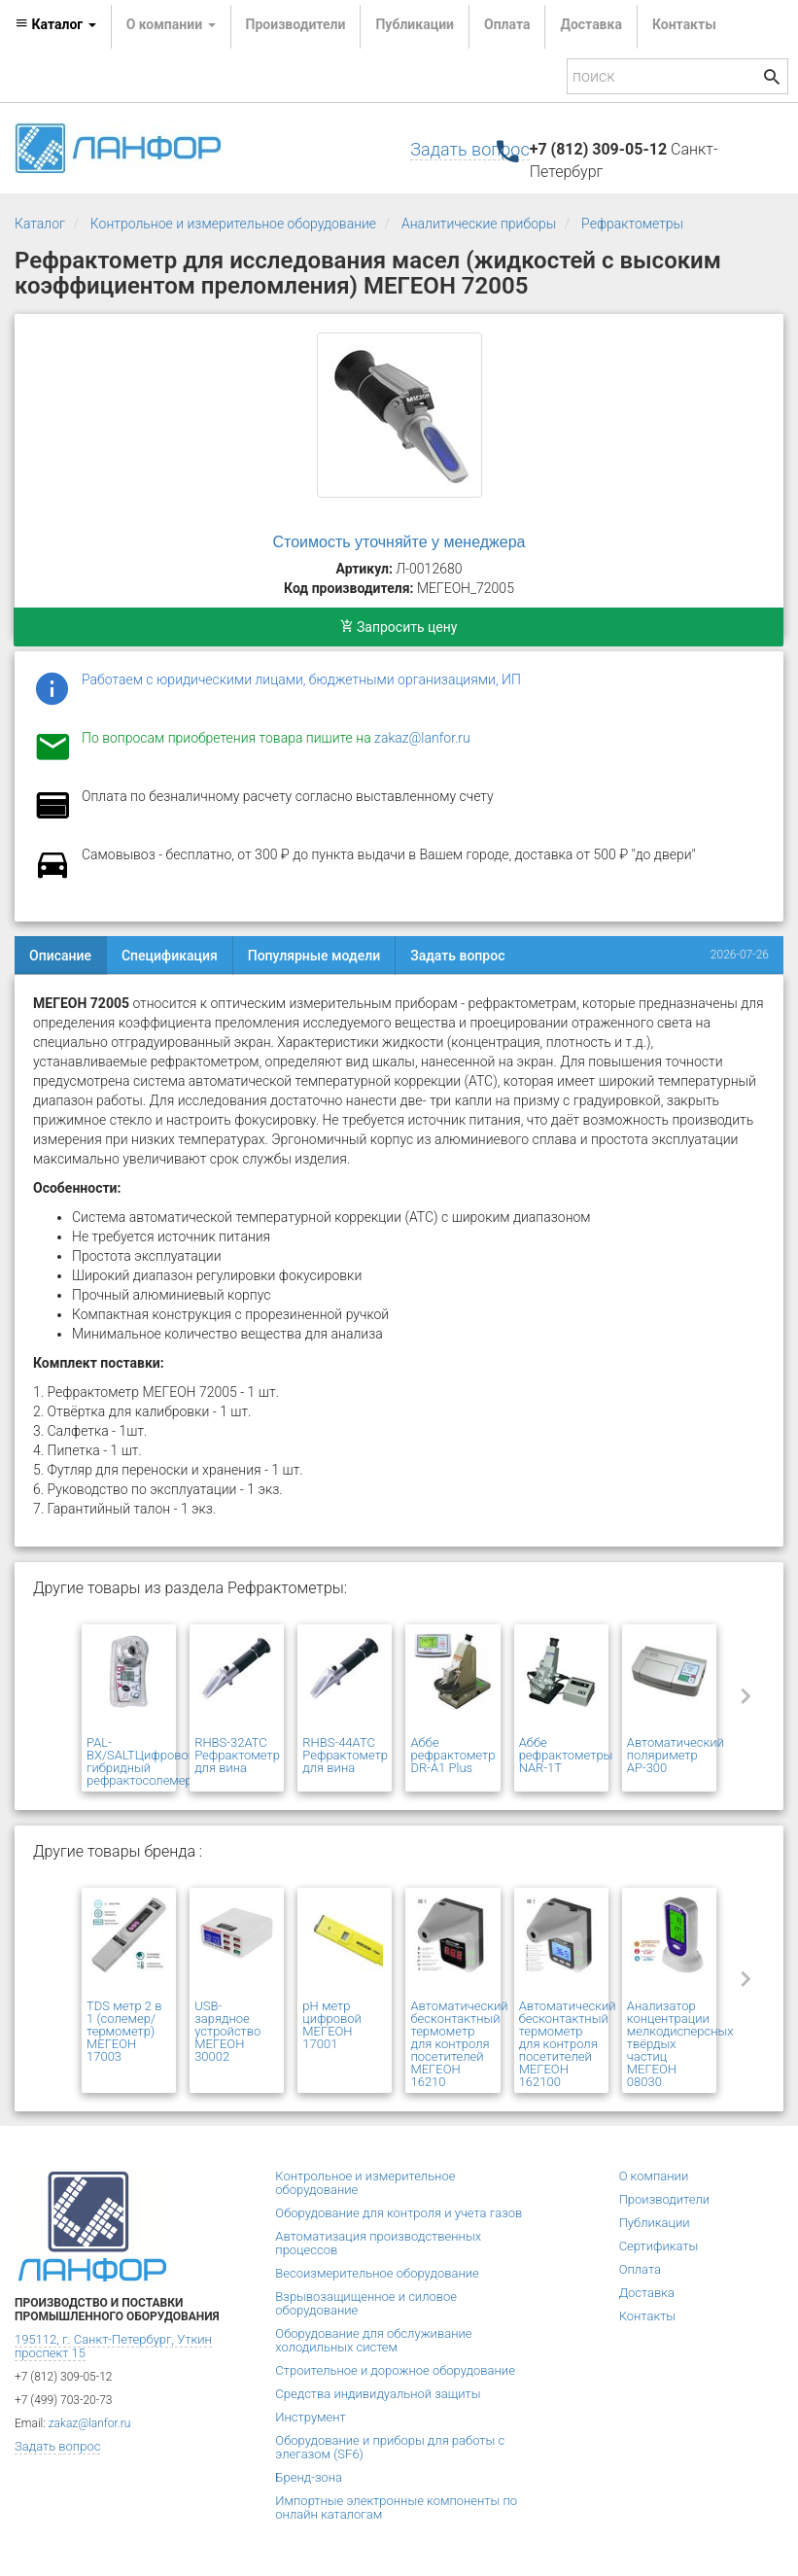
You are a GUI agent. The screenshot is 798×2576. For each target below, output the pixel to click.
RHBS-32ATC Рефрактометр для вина (237, 1755)
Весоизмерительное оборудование (376, 2273)
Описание (60, 955)
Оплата (507, 24)
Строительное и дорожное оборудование (395, 2370)
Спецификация (169, 955)
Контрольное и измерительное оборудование (233, 223)
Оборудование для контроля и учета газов (398, 2213)
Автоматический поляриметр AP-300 (675, 1755)
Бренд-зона (308, 2477)
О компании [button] (171, 24)
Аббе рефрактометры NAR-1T (566, 1755)
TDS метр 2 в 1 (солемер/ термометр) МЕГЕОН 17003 (124, 2031)
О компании (654, 2176)
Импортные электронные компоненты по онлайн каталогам (396, 2507)
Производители (296, 24)
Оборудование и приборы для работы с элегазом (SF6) (389, 2447)
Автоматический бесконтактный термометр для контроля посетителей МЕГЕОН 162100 (567, 2044)
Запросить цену (399, 627)
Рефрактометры (632, 223)
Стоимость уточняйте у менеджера (399, 542)
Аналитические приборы (478, 223)
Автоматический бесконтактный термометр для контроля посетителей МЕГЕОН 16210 (458, 2044)
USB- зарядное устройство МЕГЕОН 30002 (227, 2031)
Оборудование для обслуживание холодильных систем (373, 2340)
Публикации (414, 24)
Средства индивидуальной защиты (377, 2393)
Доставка (590, 24)
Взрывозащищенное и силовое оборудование (366, 2303)
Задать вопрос (469, 149)
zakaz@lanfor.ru (422, 738)
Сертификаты (659, 2246)
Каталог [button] (55, 24)
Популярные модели (314, 955)
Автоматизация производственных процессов (378, 2243)
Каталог (40, 223)
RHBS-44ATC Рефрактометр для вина (345, 1755)
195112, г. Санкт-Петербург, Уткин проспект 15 (113, 2346)
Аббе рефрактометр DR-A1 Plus (452, 1755)
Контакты (684, 24)
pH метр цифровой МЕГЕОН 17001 (332, 2025)
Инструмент (310, 2417)
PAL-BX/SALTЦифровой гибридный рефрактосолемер (141, 1761)
